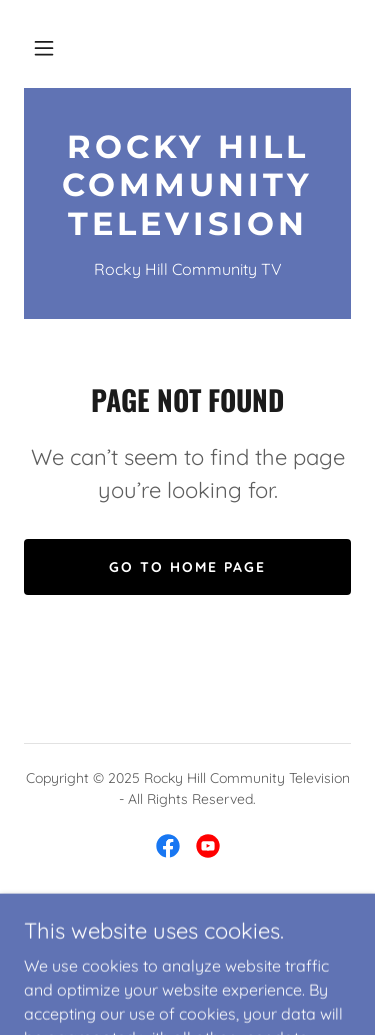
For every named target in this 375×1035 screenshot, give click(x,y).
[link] (187, 185)
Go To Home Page (187, 567)
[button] (44, 48)
